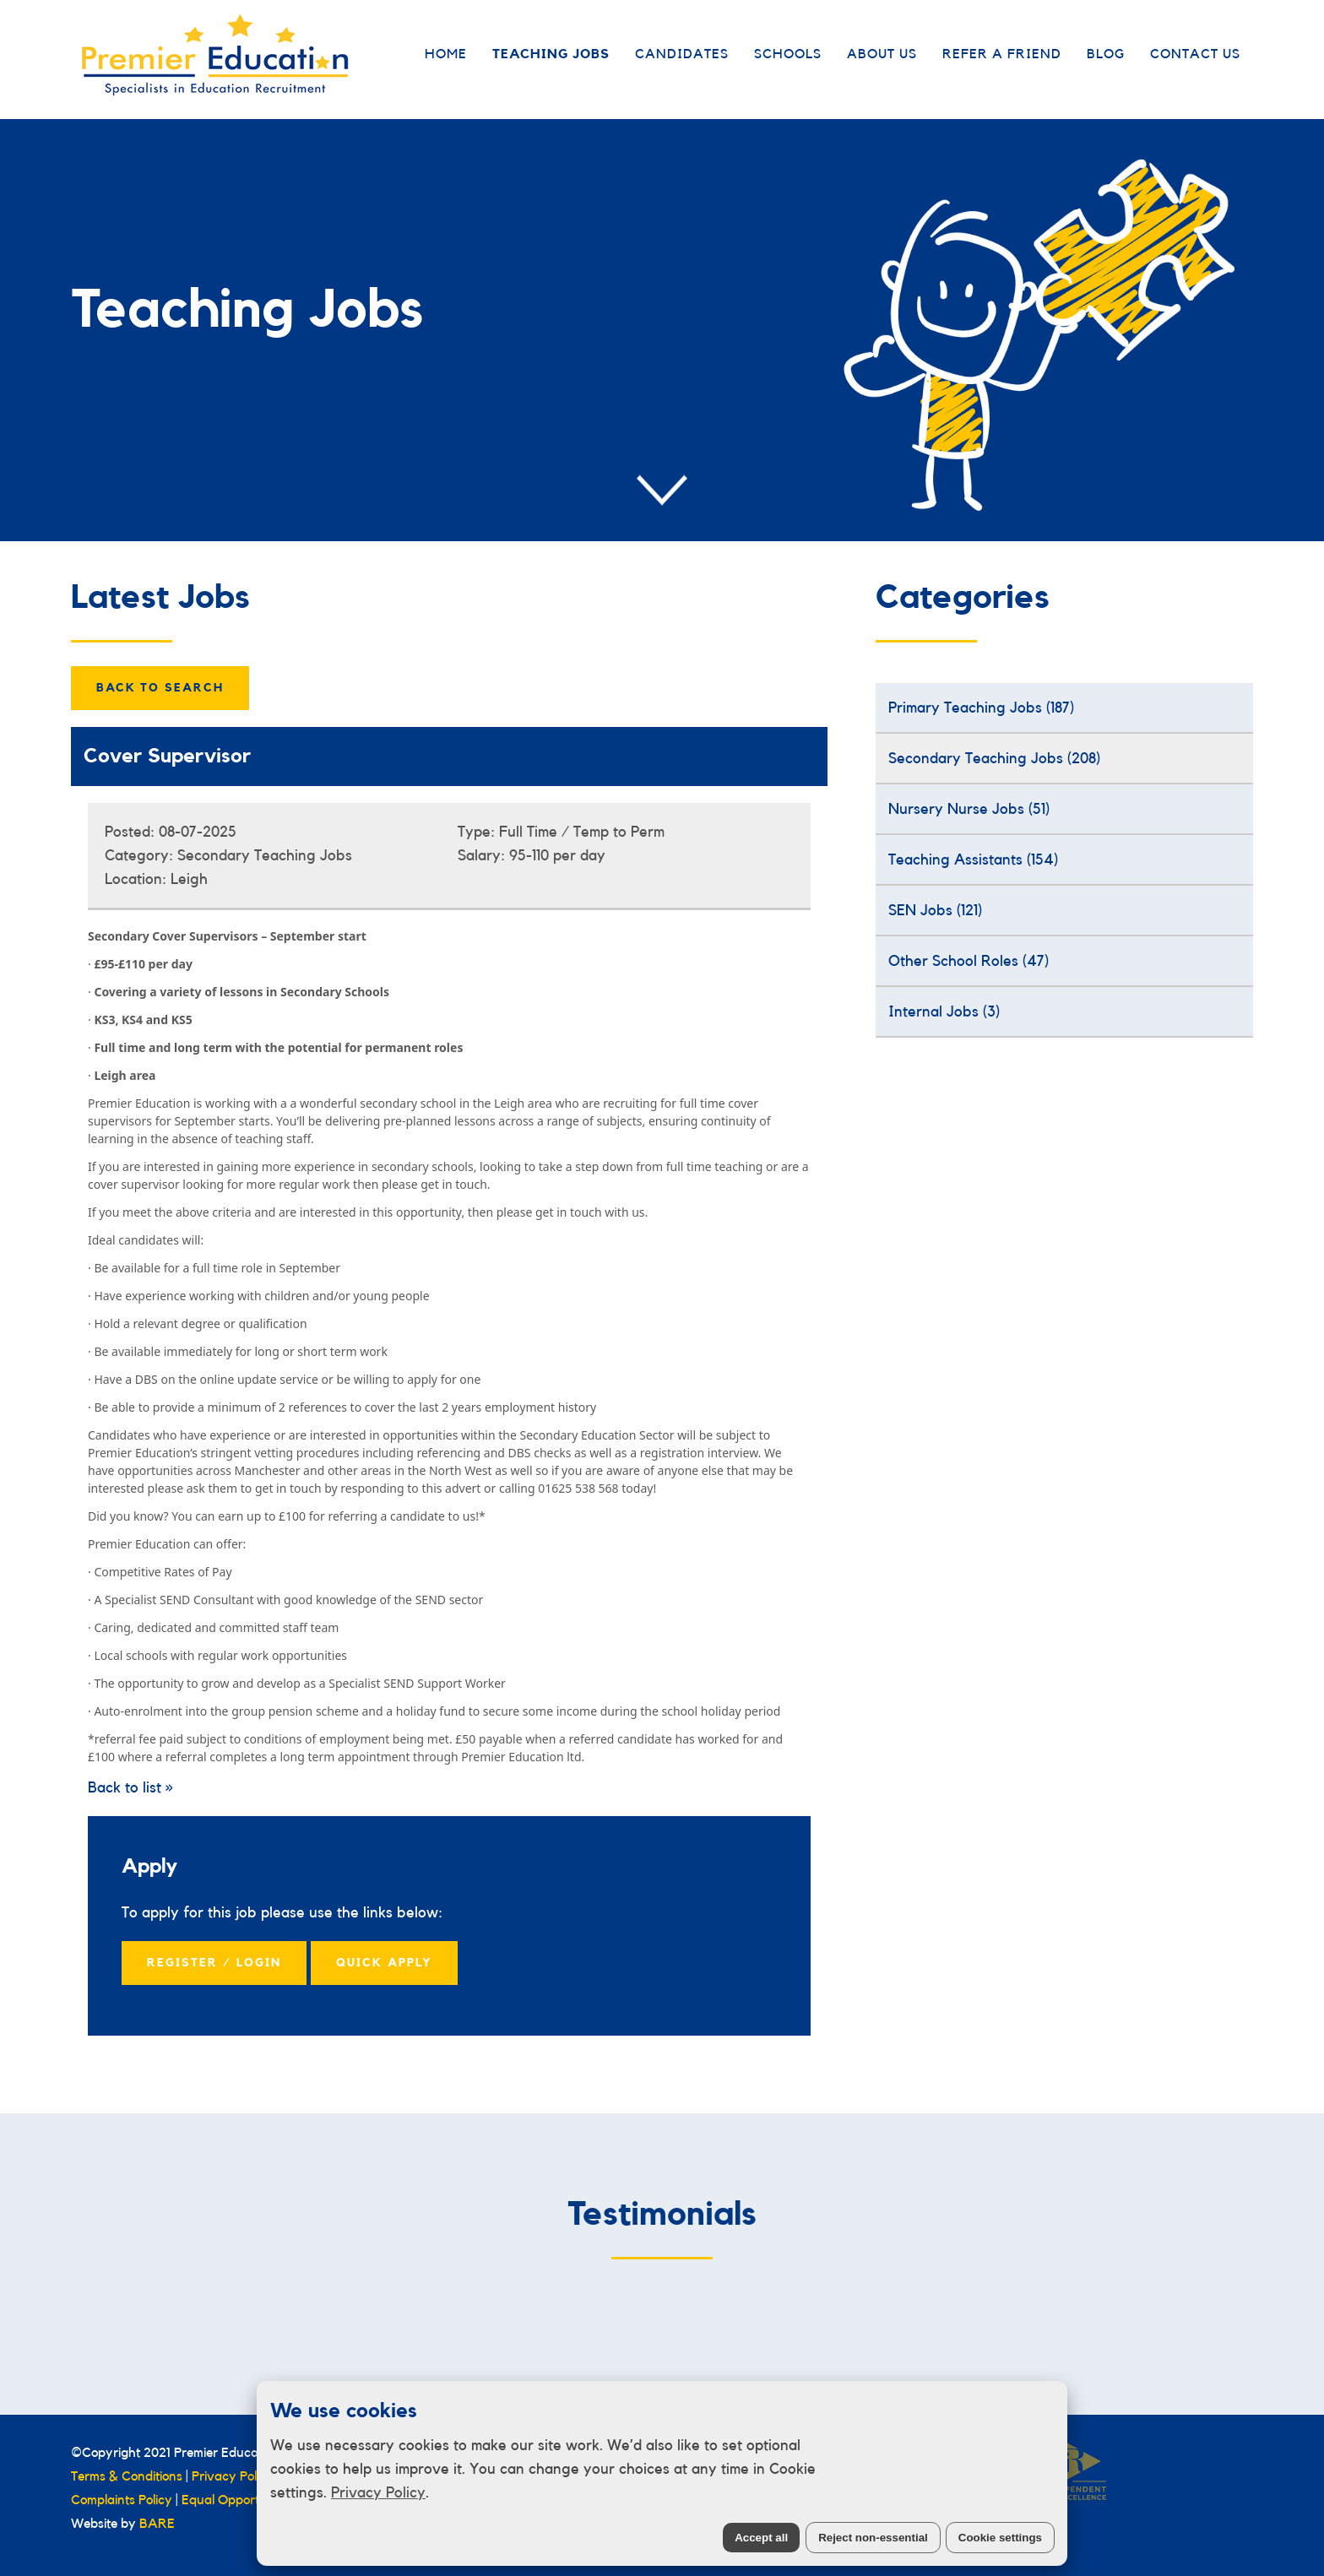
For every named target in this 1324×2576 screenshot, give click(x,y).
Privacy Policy (378, 2492)
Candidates (682, 54)
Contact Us (1195, 54)
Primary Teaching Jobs (981, 707)
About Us (882, 54)
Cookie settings (1000, 2537)
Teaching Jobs (551, 54)
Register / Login (214, 1963)
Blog (1106, 54)
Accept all (761, 2537)
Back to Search (160, 688)
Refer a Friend (1001, 54)
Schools (788, 54)
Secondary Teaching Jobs (994, 758)
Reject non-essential (873, 2537)
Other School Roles (968, 960)
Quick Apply (384, 1963)
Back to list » (130, 1787)
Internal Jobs (944, 1011)
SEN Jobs (935, 910)
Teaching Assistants (973, 859)
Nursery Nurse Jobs (969, 808)
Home (446, 54)
